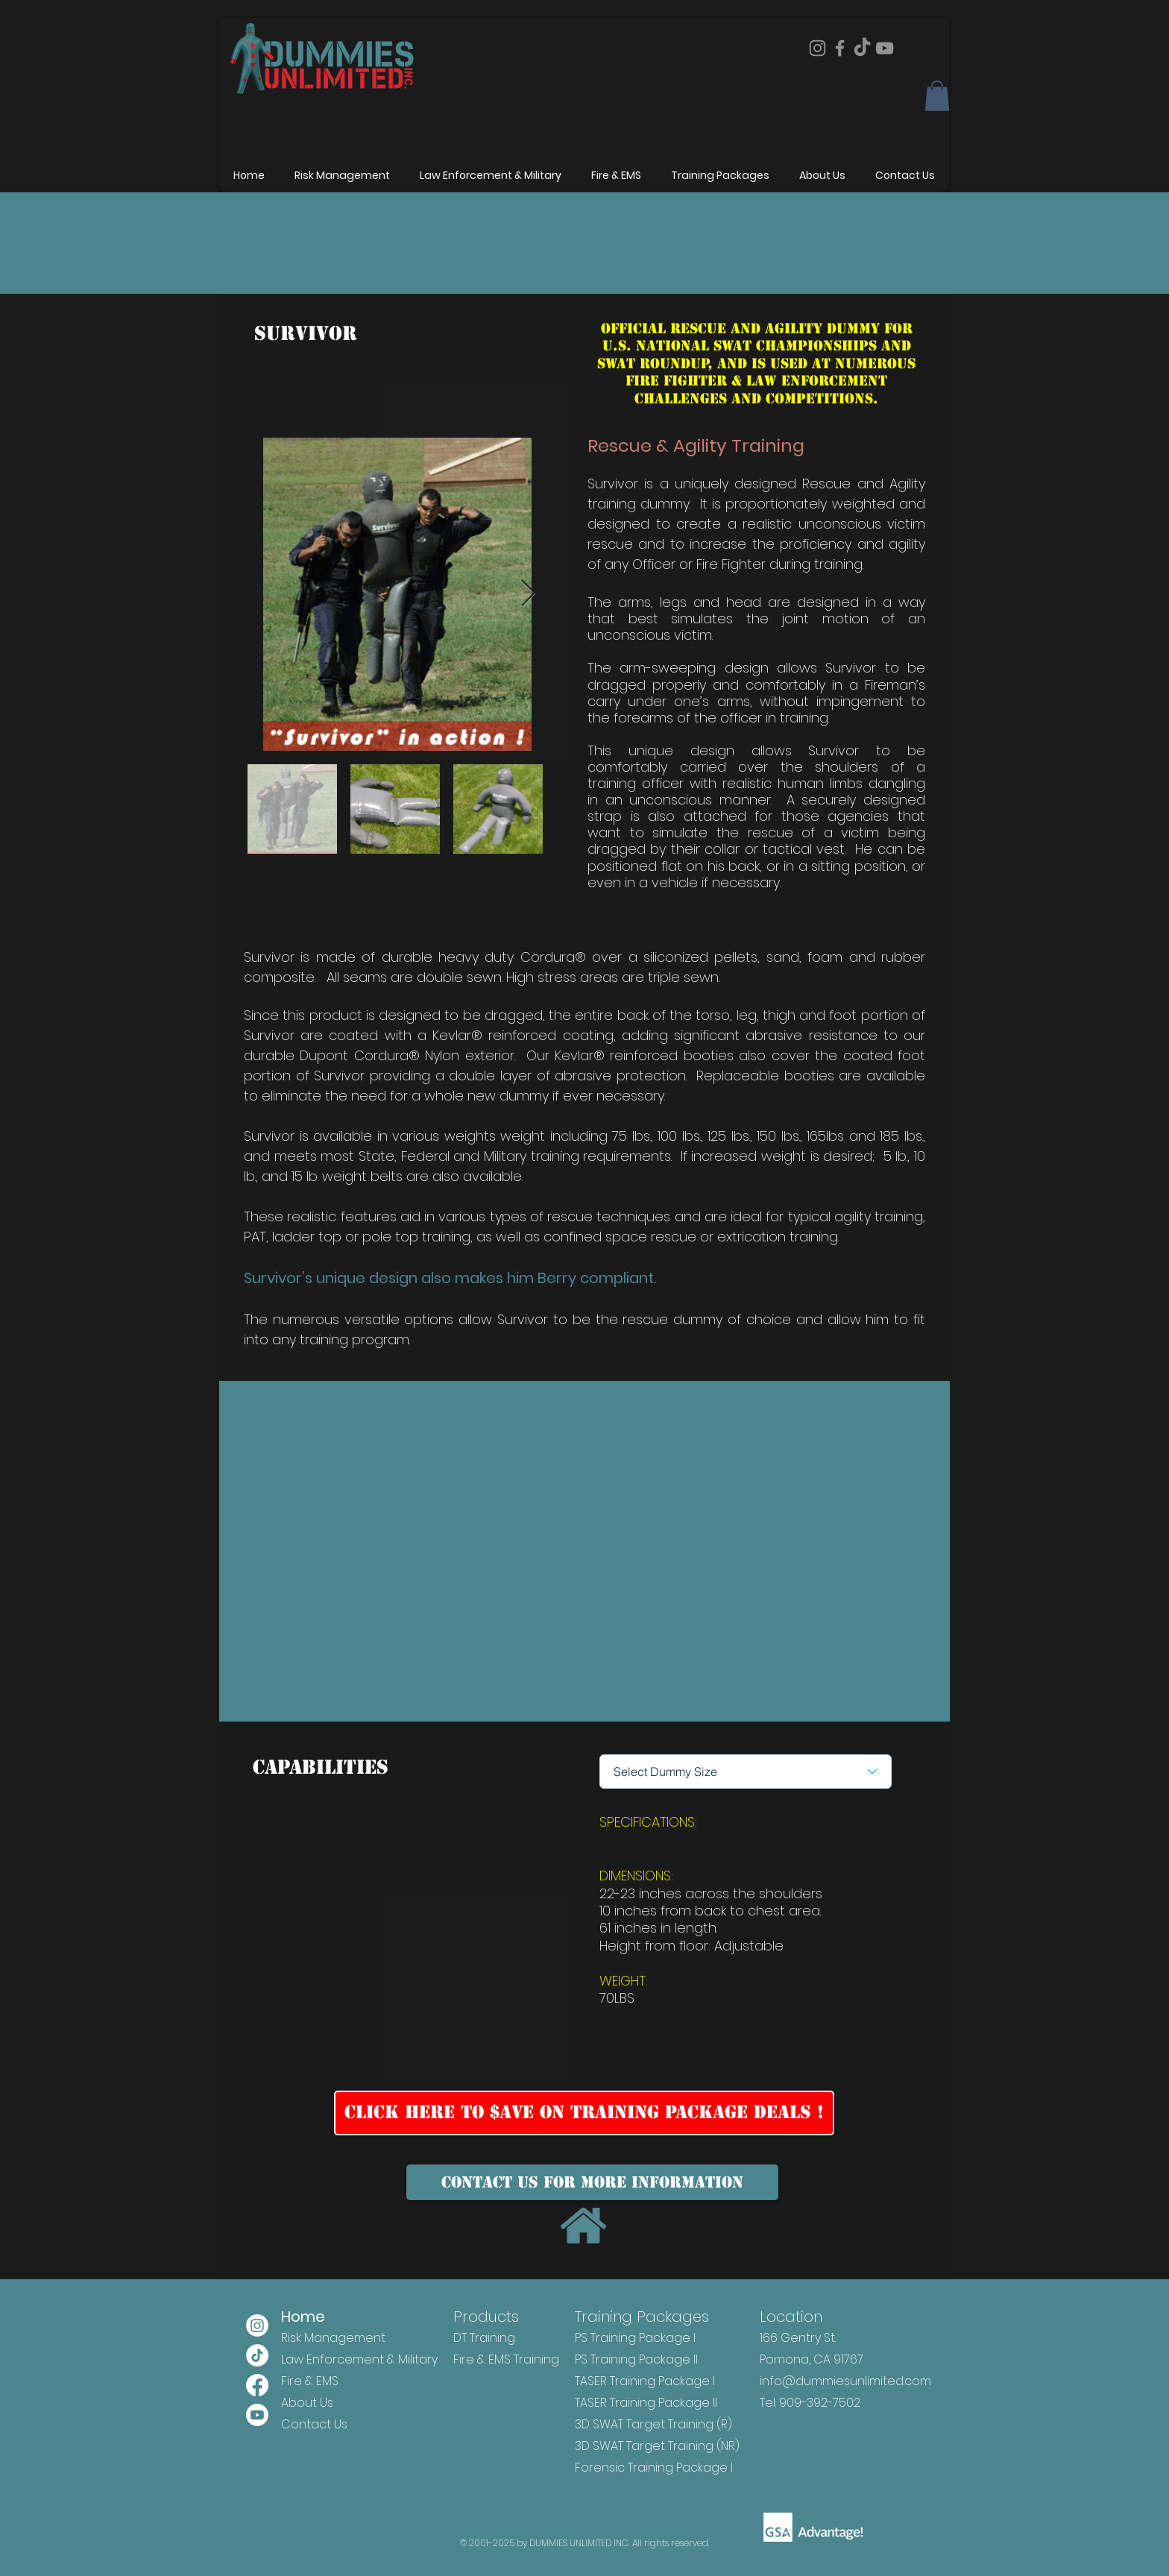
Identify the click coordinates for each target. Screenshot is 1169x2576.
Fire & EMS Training (506, 2359)
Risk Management (333, 2337)
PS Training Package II (636, 2359)
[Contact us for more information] (592, 2182)
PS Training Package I (635, 2337)
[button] (937, 96)
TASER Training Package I (645, 2381)
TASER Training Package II (646, 2402)
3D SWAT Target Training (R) (653, 2424)
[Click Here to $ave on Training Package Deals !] (584, 2113)
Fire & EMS (309, 2381)
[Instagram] (817, 48)
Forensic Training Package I (654, 2467)
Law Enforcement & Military (359, 2359)
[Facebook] (840, 48)
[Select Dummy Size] (745, 1771)
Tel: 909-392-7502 (810, 2402)
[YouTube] (884, 48)
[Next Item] (528, 593)
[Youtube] (257, 2415)
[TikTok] (862, 48)
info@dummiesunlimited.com (845, 2381)
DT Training (484, 2337)
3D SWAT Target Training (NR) (657, 2445)
